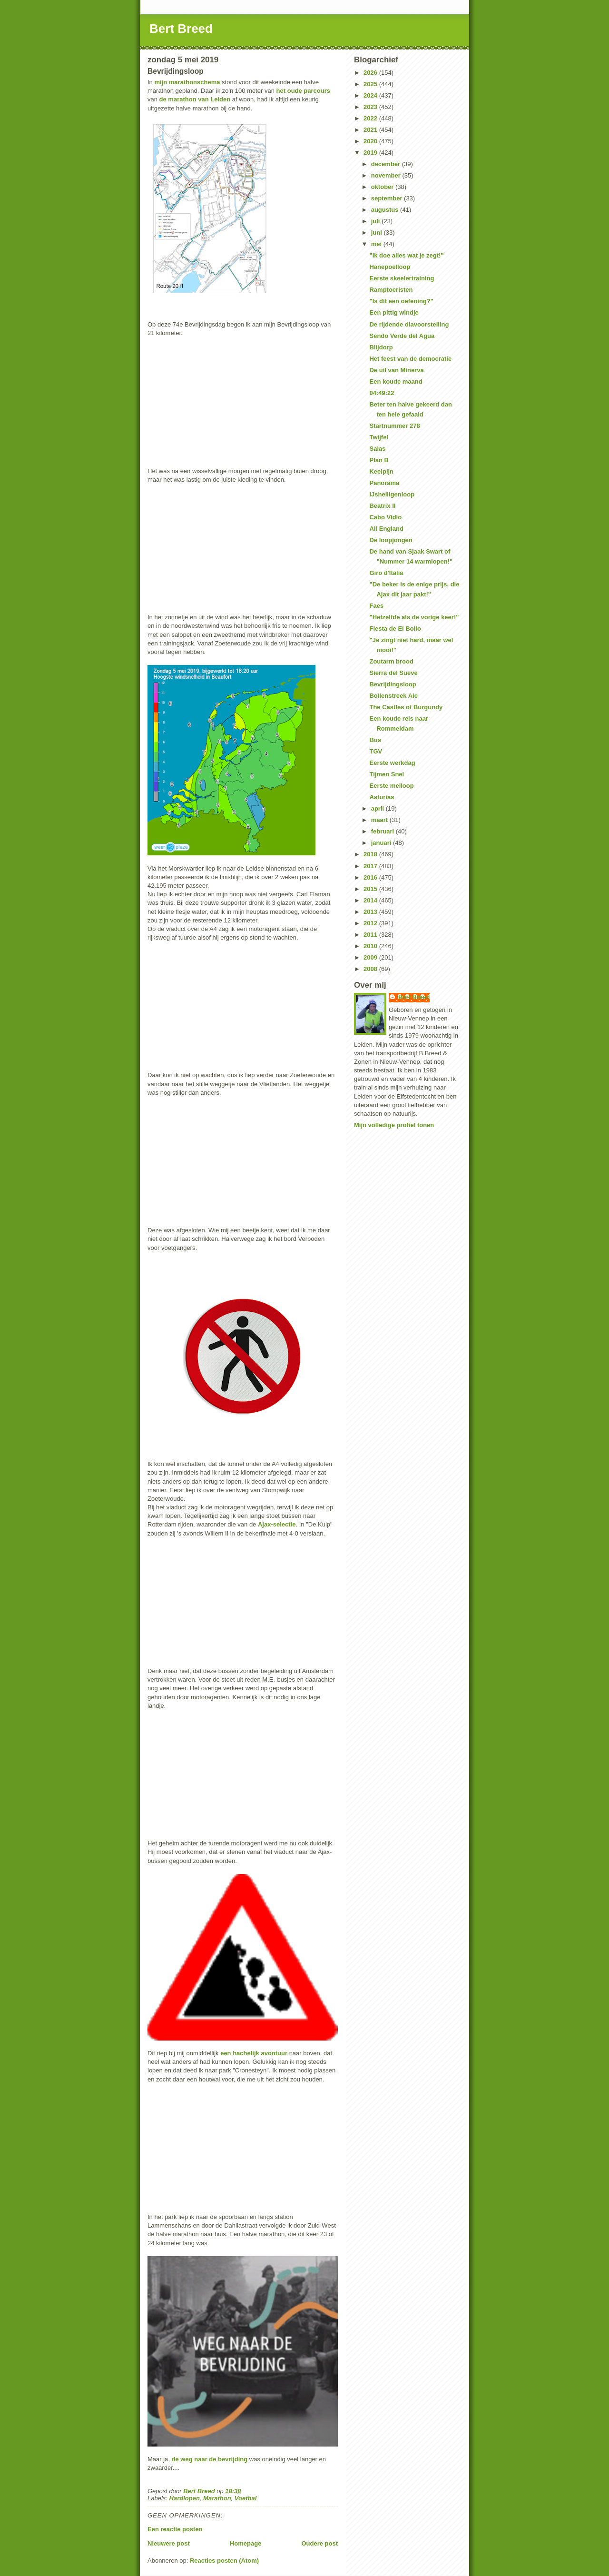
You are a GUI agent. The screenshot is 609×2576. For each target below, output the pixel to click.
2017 (371, 866)
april (378, 808)
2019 (371, 152)
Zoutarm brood (391, 661)
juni (377, 232)
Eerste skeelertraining (401, 278)
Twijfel (378, 437)
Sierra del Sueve (393, 672)
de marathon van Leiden (193, 99)
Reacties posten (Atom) (224, 2560)
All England (386, 528)
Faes (376, 605)
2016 (371, 877)
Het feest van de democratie (410, 358)
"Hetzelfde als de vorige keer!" (414, 617)
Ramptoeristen (391, 289)
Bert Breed (181, 28)
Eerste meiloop (391, 785)
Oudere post (319, 2543)
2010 (371, 946)
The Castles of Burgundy (405, 707)
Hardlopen (184, 2498)
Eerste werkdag (392, 762)
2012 (371, 923)
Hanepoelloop (389, 266)
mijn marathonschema (187, 82)
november (387, 175)
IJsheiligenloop (391, 494)
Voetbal (245, 2498)
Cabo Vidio (385, 517)
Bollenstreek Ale (393, 695)
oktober (383, 186)
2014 (371, 900)
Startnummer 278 (394, 425)
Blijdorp (381, 347)
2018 (371, 854)
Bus (375, 739)
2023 (371, 106)
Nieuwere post (168, 2543)
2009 (371, 957)
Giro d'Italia (386, 572)
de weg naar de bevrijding (210, 2459)
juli (376, 221)
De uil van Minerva (396, 370)
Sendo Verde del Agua (401, 335)
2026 (371, 72)
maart (380, 819)
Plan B (378, 460)
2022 (371, 118)
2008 (371, 968)
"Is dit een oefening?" (401, 301)
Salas (377, 448)
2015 (371, 888)
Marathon (217, 2498)
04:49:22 (381, 392)
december (386, 164)
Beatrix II (382, 505)
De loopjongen (390, 540)
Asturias (381, 797)
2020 (371, 141)
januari (382, 842)
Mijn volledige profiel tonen (394, 1125)
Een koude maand (395, 381)
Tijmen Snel (386, 774)
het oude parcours (303, 90)
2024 (371, 95)
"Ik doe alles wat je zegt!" (406, 255)
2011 (371, 934)
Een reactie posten (175, 2529)
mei (377, 244)
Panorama (384, 482)
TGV (375, 751)
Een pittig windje (393, 312)
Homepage (245, 2543)
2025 (371, 84)
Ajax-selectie (277, 1524)
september (387, 198)
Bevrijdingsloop (392, 684)
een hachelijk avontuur (253, 2053)
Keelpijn (381, 471)
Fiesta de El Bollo (395, 628)
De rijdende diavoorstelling (409, 324)
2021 (371, 129)
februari (383, 831)
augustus (385, 209)
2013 (371, 911)
